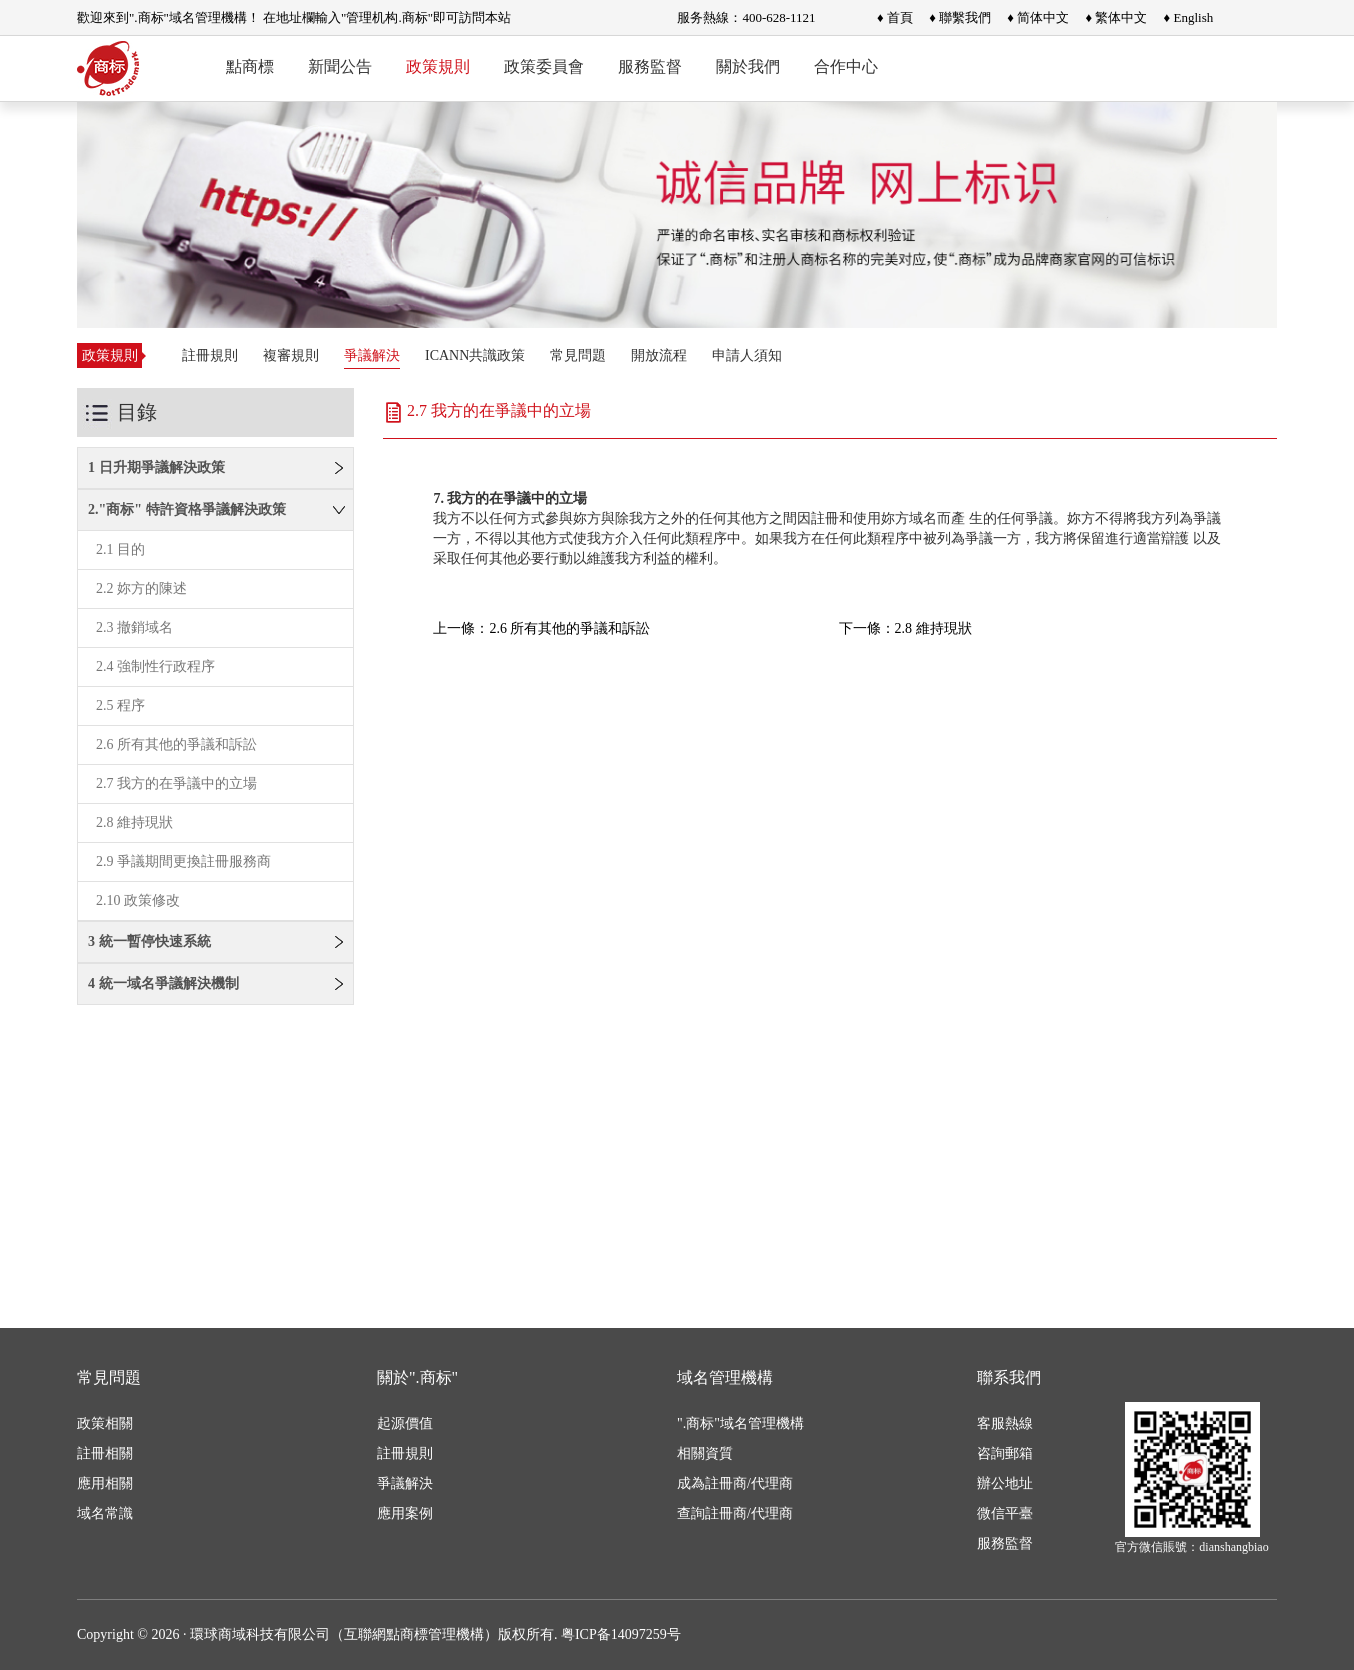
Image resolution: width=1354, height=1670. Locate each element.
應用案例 (405, 1513)
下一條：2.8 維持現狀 (905, 628)
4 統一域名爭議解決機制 (163, 983)
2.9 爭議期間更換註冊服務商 (183, 861)
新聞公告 (340, 66)
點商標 (250, 66)
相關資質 (705, 1453)
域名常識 (105, 1513)
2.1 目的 (120, 549)
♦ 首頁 (895, 17)
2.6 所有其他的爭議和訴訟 (176, 744)
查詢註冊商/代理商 (735, 1513)
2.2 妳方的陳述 (141, 588)
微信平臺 (1005, 1513)
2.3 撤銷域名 (134, 627)
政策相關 (105, 1423)
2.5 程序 (120, 705)
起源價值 (405, 1423)
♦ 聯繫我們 (960, 17)
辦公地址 (1005, 1483)
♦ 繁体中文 (1116, 17)
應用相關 (105, 1483)
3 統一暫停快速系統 (149, 941)
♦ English (1189, 17)
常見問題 (578, 355)
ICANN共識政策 (475, 355)
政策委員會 (544, 66)
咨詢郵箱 (1005, 1453)
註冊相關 (105, 1453)
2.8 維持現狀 (134, 822)
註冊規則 (210, 355)
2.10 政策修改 (138, 900)
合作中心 (846, 66)
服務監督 (650, 66)
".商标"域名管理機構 (740, 1423)
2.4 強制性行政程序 (155, 666)
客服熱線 (1005, 1423)
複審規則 (291, 355)
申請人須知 (747, 355)
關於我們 (748, 66)
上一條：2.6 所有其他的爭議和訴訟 (541, 628)
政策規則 (438, 66)
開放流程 (659, 355)
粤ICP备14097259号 (621, 1634)
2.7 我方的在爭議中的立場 (176, 783)
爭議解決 (372, 355)
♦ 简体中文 (1038, 17)
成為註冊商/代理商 (735, 1483)
